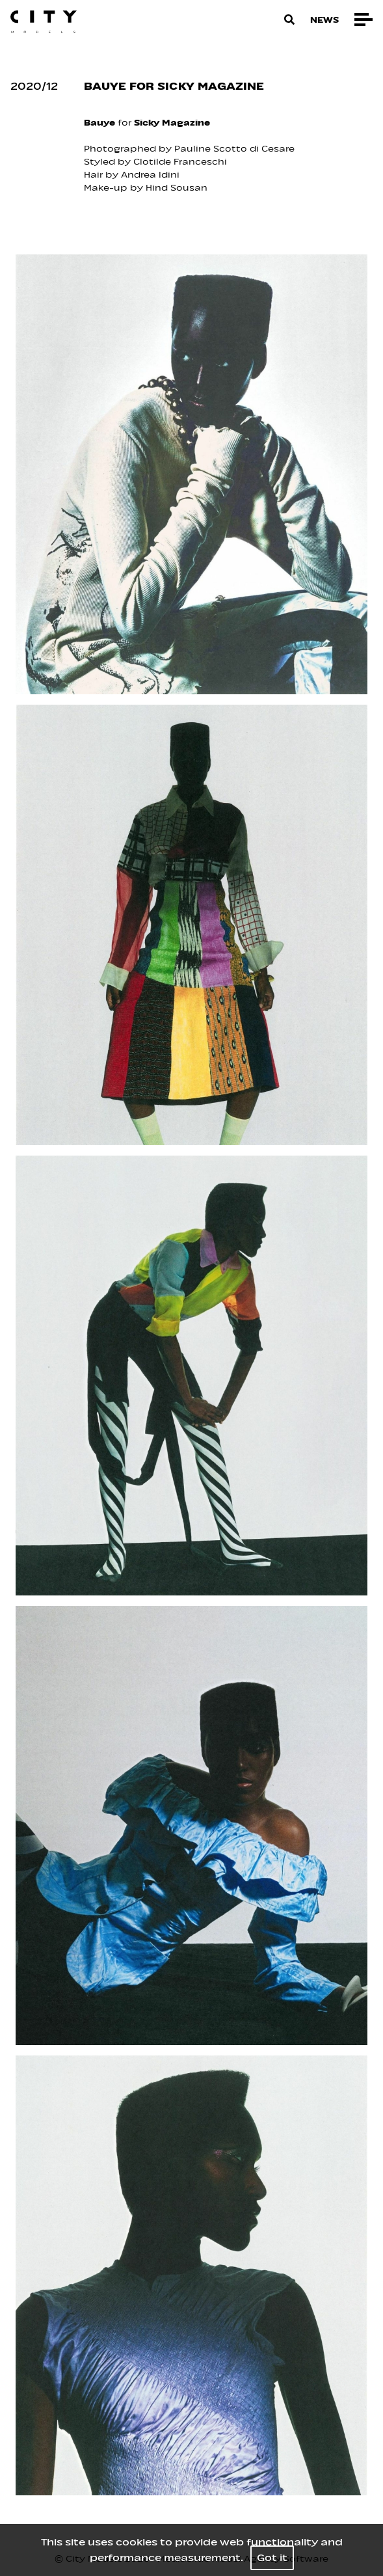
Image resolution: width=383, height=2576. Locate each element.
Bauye (99, 122)
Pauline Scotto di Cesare (233, 148)
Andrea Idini (151, 174)
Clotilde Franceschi (181, 161)
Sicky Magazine (173, 122)
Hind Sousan (176, 187)
